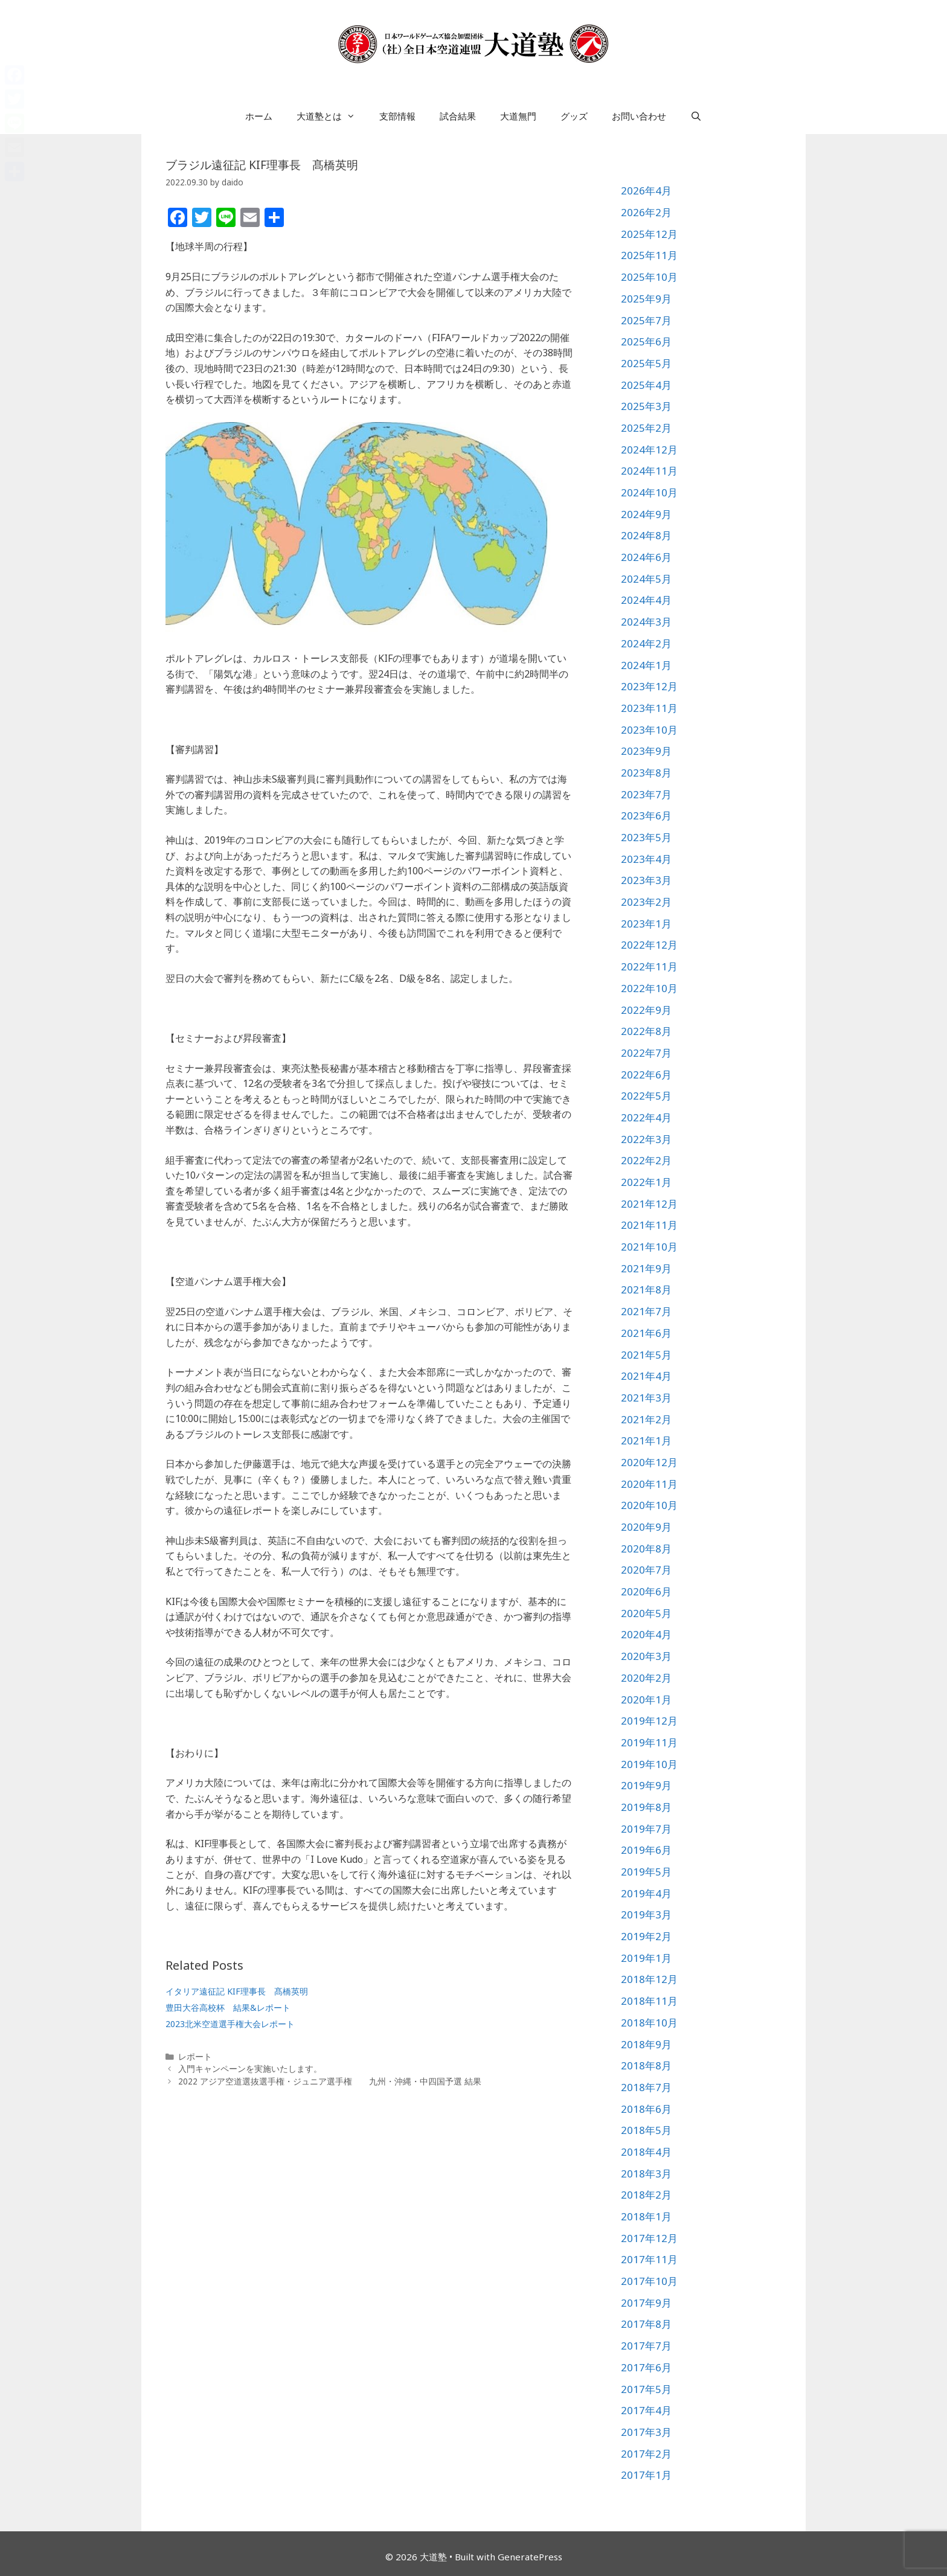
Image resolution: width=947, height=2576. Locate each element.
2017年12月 (649, 2238)
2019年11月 (649, 1742)
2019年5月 (646, 1872)
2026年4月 (646, 190)
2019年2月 (646, 1936)
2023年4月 (646, 859)
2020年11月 (649, 1484)
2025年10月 (649, 277)
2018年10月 (649, 2023)
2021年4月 (646, 1376)
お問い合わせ (639, 116)
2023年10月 (649, 730)
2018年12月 (649, 1979)
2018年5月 (646, 2130)
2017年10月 (649, 2281)
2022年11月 (649, 966)
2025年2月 (646, 428)
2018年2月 (646, 2195)
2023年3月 (646, 880)
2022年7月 (646, 1053)
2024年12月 (649, 450)
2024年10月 (649, 492)
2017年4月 (646, 2410)
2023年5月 (646, 837)
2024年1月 (646, 665)
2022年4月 (646, 1117)
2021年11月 (649, 1225)
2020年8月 (646, 1549)
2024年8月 (646, 535)
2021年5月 (646, 1355)
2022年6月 (646, 1074)
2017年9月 (646, 2303)
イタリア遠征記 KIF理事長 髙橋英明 (236, 1991)
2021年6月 (646, 1333)
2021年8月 (646, 1289)
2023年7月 (646, 794)
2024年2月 (646, 643)
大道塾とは (332, 116)
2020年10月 (649, 1505)
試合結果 (458, 116)
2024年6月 (646, 557)
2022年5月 (646, 1096)
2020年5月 (646, 1613)
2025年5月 (646, 363)
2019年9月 (646, 1785)
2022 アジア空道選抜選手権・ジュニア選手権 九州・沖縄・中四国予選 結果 (329, 2081)
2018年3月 (646, 2173)
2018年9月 (646, 2044)
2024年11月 (649, 471)
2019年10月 (649, 1764)
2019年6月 (646, 1850)
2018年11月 (649, 2001)
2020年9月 (646, 1527)
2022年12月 (649, 945)
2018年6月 (646, 2109)
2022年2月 (646, 1160)
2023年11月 (649, 708)
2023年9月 (646, 751)
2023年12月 (649, 686)
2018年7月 (646, 2087)
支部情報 (397, 116)
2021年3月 (646, 1398)
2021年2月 (646, 1419)
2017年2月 (646, 2454)
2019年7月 (646, 1829)
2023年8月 (646, 773)
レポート (195, 2056)
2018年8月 (646, 2065)
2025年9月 (646, 299)
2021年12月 (649, 1204)
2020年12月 (649, 1462)
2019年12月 (649, 1721)
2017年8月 (646, 2324)
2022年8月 (646, 1031)
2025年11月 (649, 255)
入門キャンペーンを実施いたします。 (250, 2068)
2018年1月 (646, 2216)
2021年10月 (649, 1247)
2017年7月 (646, 2346)
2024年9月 (646, 514)
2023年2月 (646, 902)
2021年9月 (646, 1268)
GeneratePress (530, 2557)
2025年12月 (649, 234)
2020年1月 (646, 1699)
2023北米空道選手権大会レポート (230, 2024)
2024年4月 (646, 600)
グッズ (574, 116)
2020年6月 (646, 1591)
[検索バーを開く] (696, 116)
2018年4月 (646, 2152)
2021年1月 (646, 1440)
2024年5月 (646, 579)
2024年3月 (646, 622)
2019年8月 (646, 1807)
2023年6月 (646, 815)
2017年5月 (646, 2389)
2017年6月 (646, 2367)
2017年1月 (646, 2475)
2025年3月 (646, 406)
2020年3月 (646, 1656)
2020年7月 (646, 1570)
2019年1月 (646, 1958)
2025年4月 (646, 385)
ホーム (258, 116)
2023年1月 (646, 924)
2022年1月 (646, 1182)
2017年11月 (649, 2259)
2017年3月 (646, 2432)
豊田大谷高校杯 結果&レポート (228, 2007)
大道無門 (518, 116)
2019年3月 (646, 1914)
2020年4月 (646, 1634)
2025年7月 (646, 320)
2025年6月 (646, 341)
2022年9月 (646, 1010)
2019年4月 (646, 1893)
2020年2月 (646, 1678)
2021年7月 (646, 1311)
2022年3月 (646, 1139)
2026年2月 (646, 212)
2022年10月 (649, 988)
